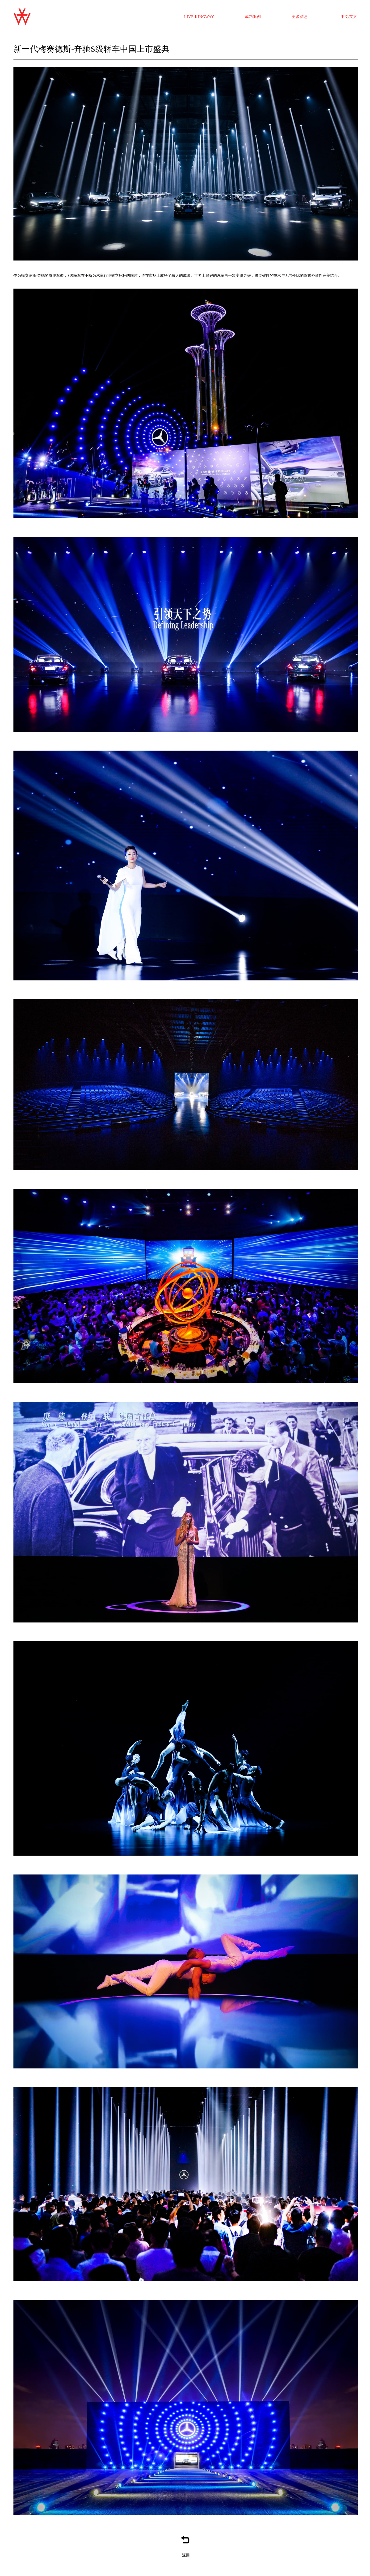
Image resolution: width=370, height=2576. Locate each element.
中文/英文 (349, 17)
